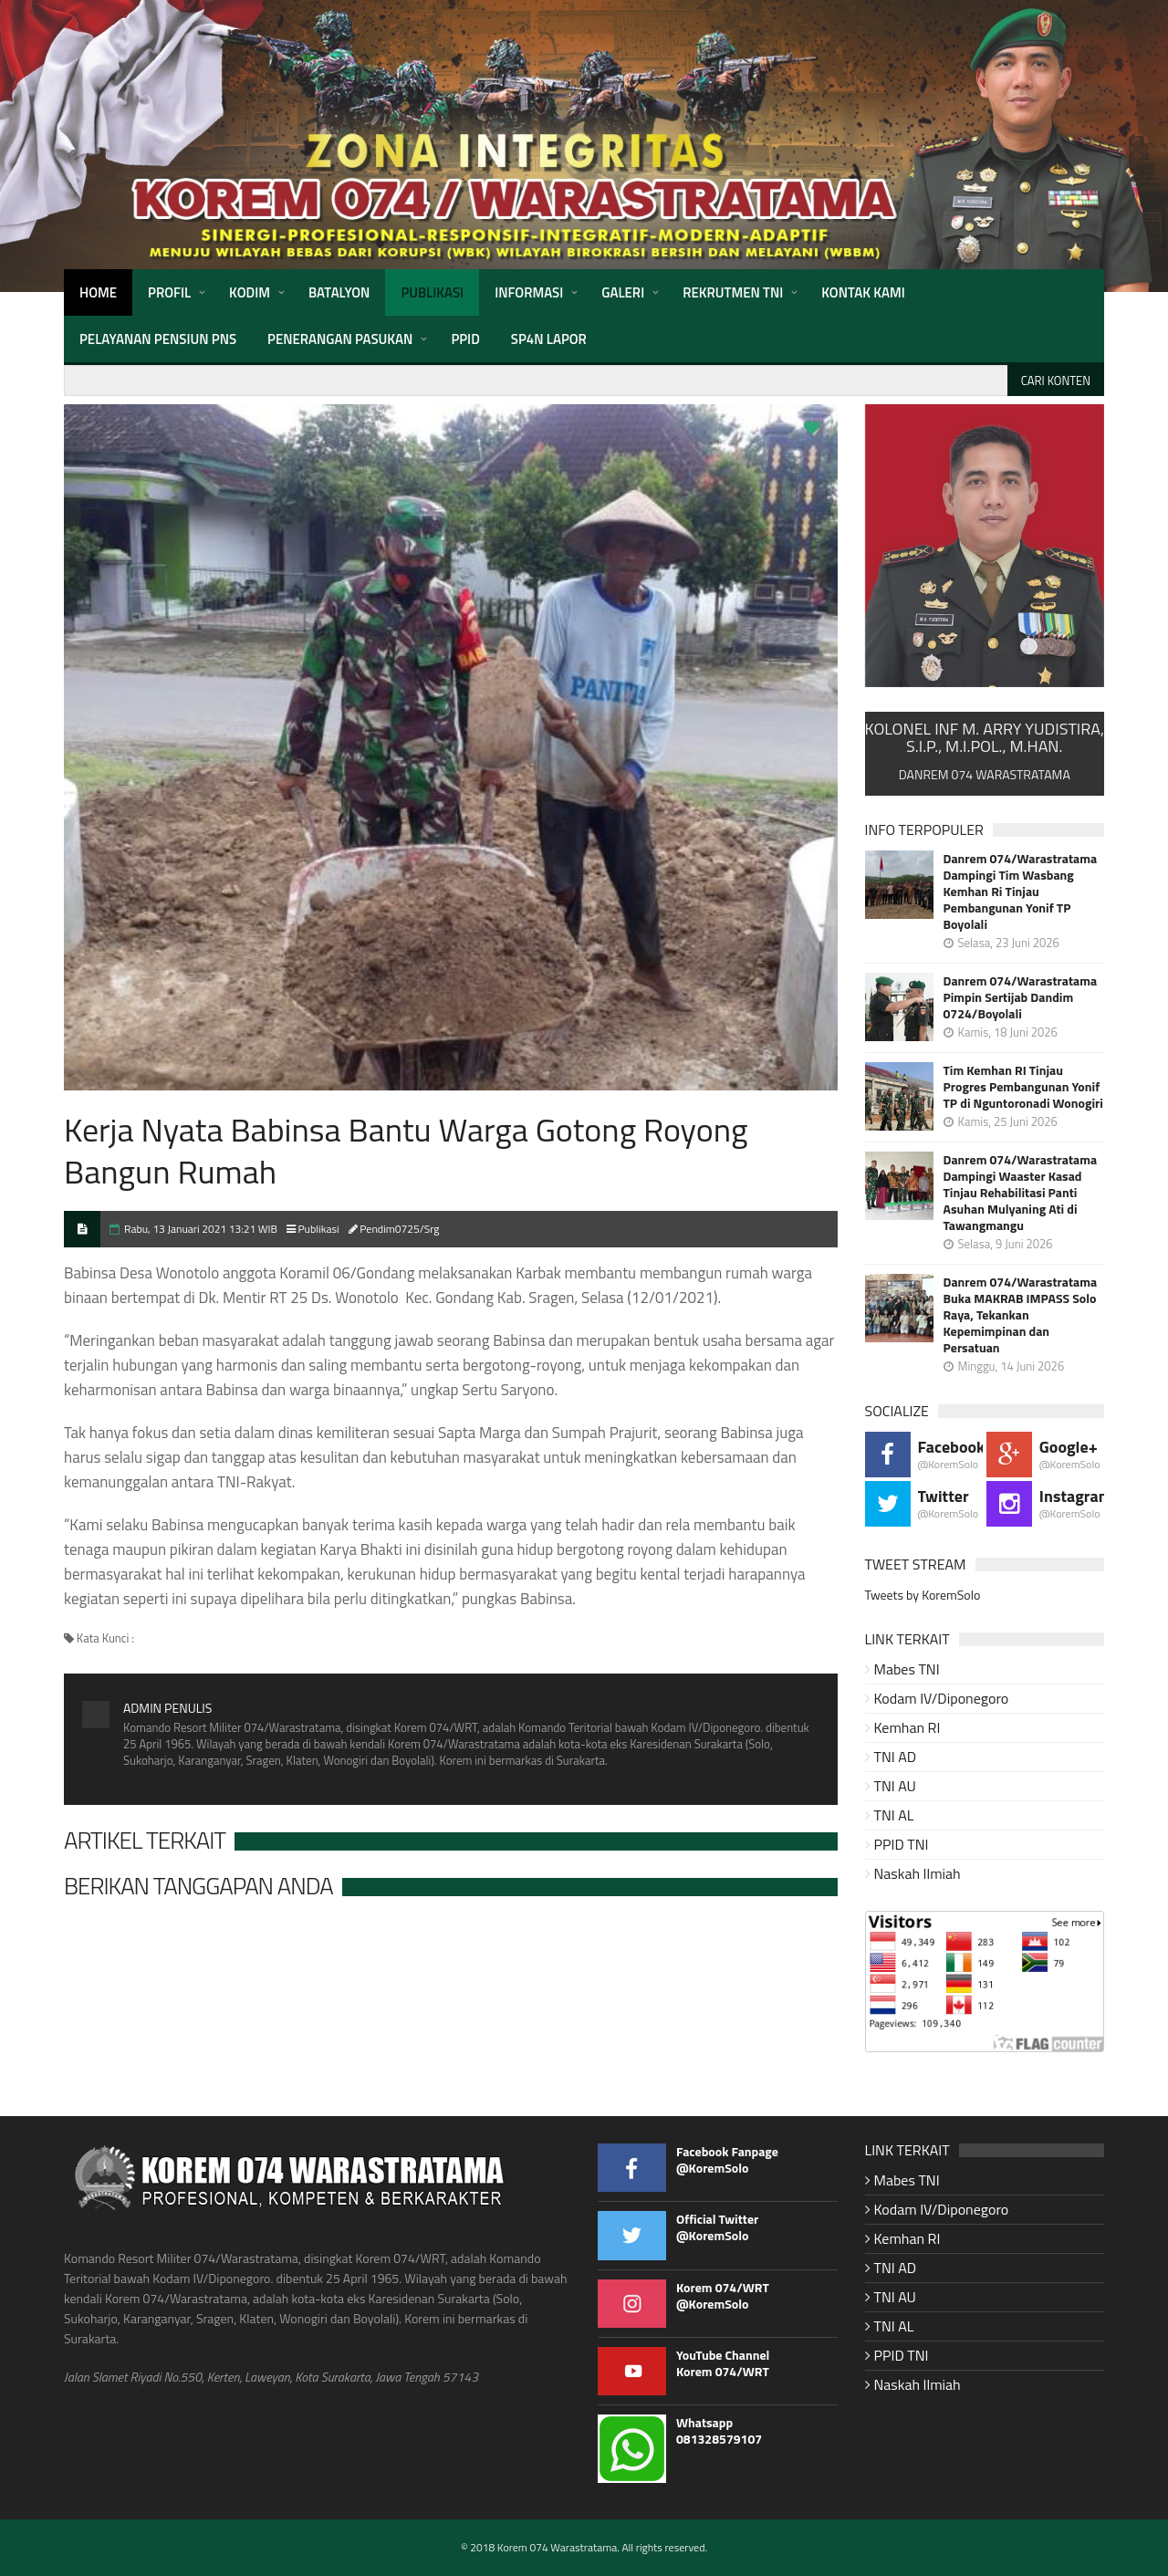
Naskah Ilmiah (917, 1873)
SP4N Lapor (549, 339)
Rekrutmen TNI (733, 292)
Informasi (529, 292)
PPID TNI (901, 1844)
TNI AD (895, 1757)
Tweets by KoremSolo (923, 1594)
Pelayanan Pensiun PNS (157, 339)
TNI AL (894, 1815)
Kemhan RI (907, 1727)
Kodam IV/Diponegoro (941, 1698)
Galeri (622, 292)
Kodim (249, 292)
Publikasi (432, 292)
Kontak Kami (863, 292)
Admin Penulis (167, 1707)
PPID (465, 339)
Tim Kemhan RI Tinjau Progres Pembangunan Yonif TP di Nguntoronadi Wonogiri (1023, 1086)
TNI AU (895, 1786)
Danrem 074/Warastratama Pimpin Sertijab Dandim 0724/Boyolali (1021, 997)
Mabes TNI (907, 1669)
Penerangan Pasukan (339, 339)
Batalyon (339, 292)
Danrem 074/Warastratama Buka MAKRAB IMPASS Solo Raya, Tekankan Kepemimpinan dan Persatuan (1021, 1315)
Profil (169, 292)
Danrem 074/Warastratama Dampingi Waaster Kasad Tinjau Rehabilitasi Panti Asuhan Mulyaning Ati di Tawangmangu (1021, 1193)
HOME (98, 292)
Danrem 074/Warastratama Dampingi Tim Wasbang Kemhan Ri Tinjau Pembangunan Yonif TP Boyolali (1021, 891)
